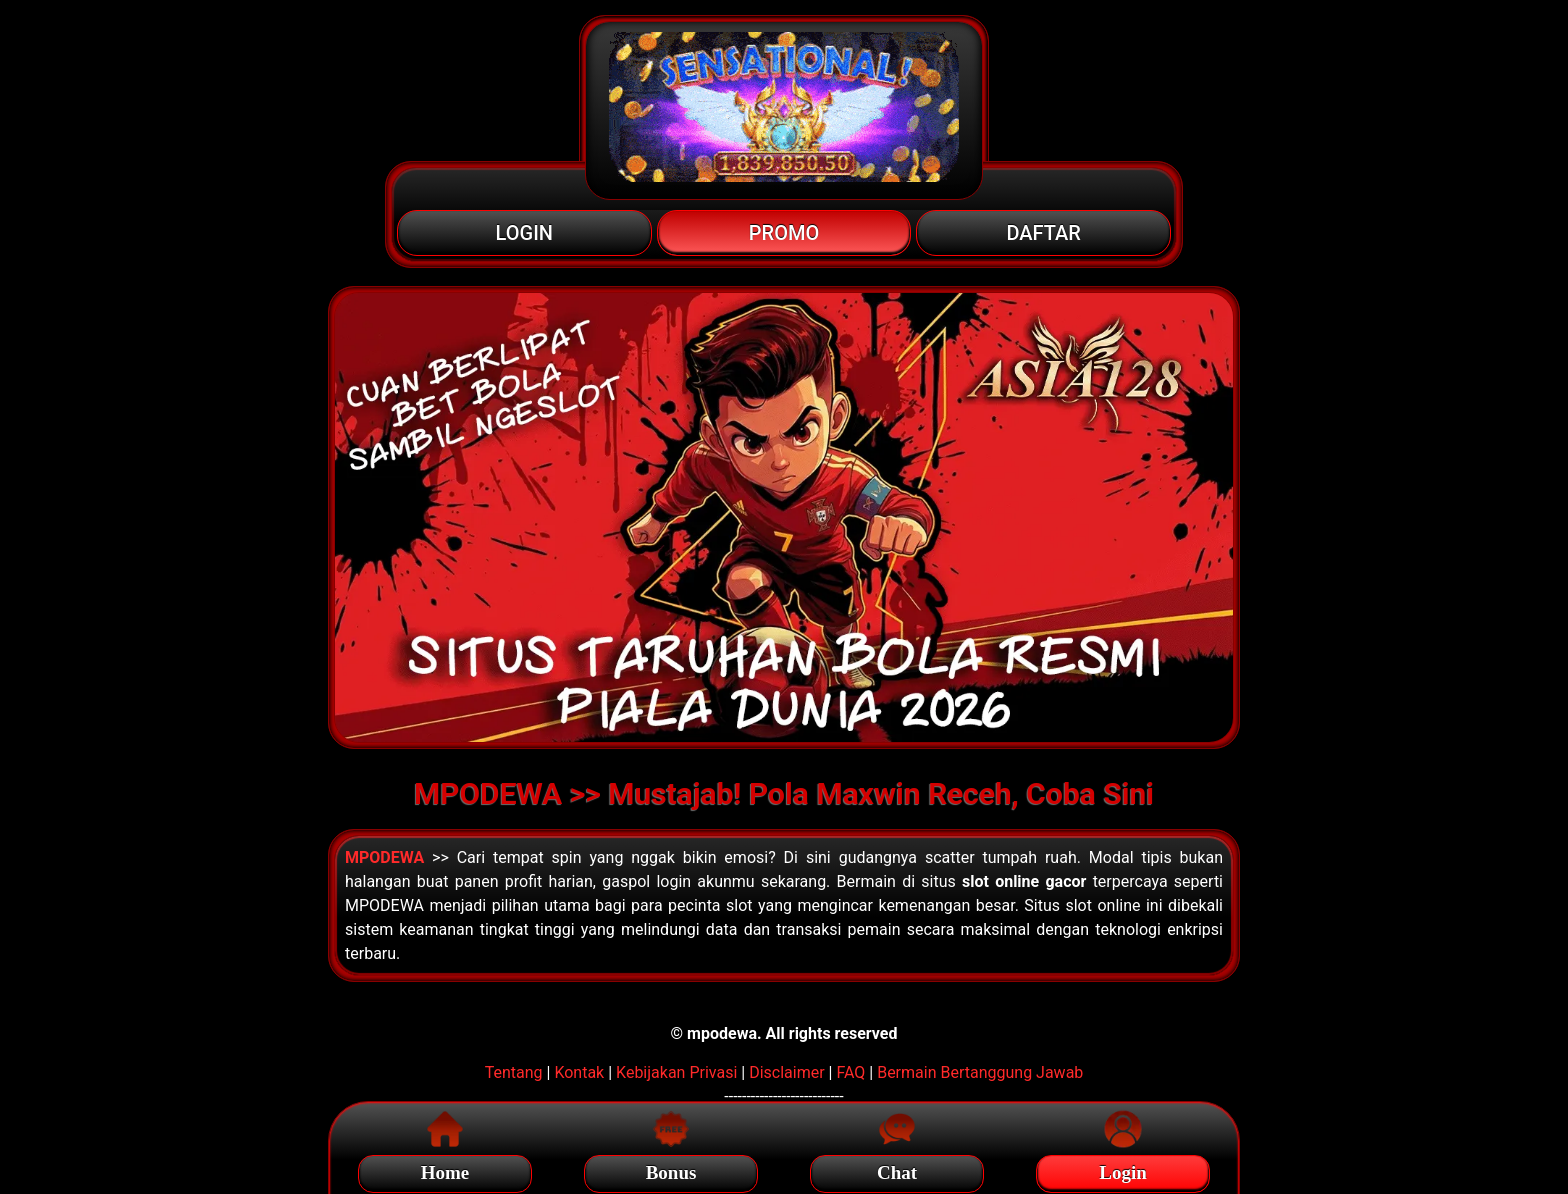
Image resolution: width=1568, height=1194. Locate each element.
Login (1123, 1169)
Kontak (579, 1072)
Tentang (514, 1072)
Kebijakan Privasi (676, 1072)
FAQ (850, 1072)
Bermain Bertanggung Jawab (980, 1072)
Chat (897, 1169)
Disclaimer (786, 1072)
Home (445, 1169)
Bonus (671, 1169)
